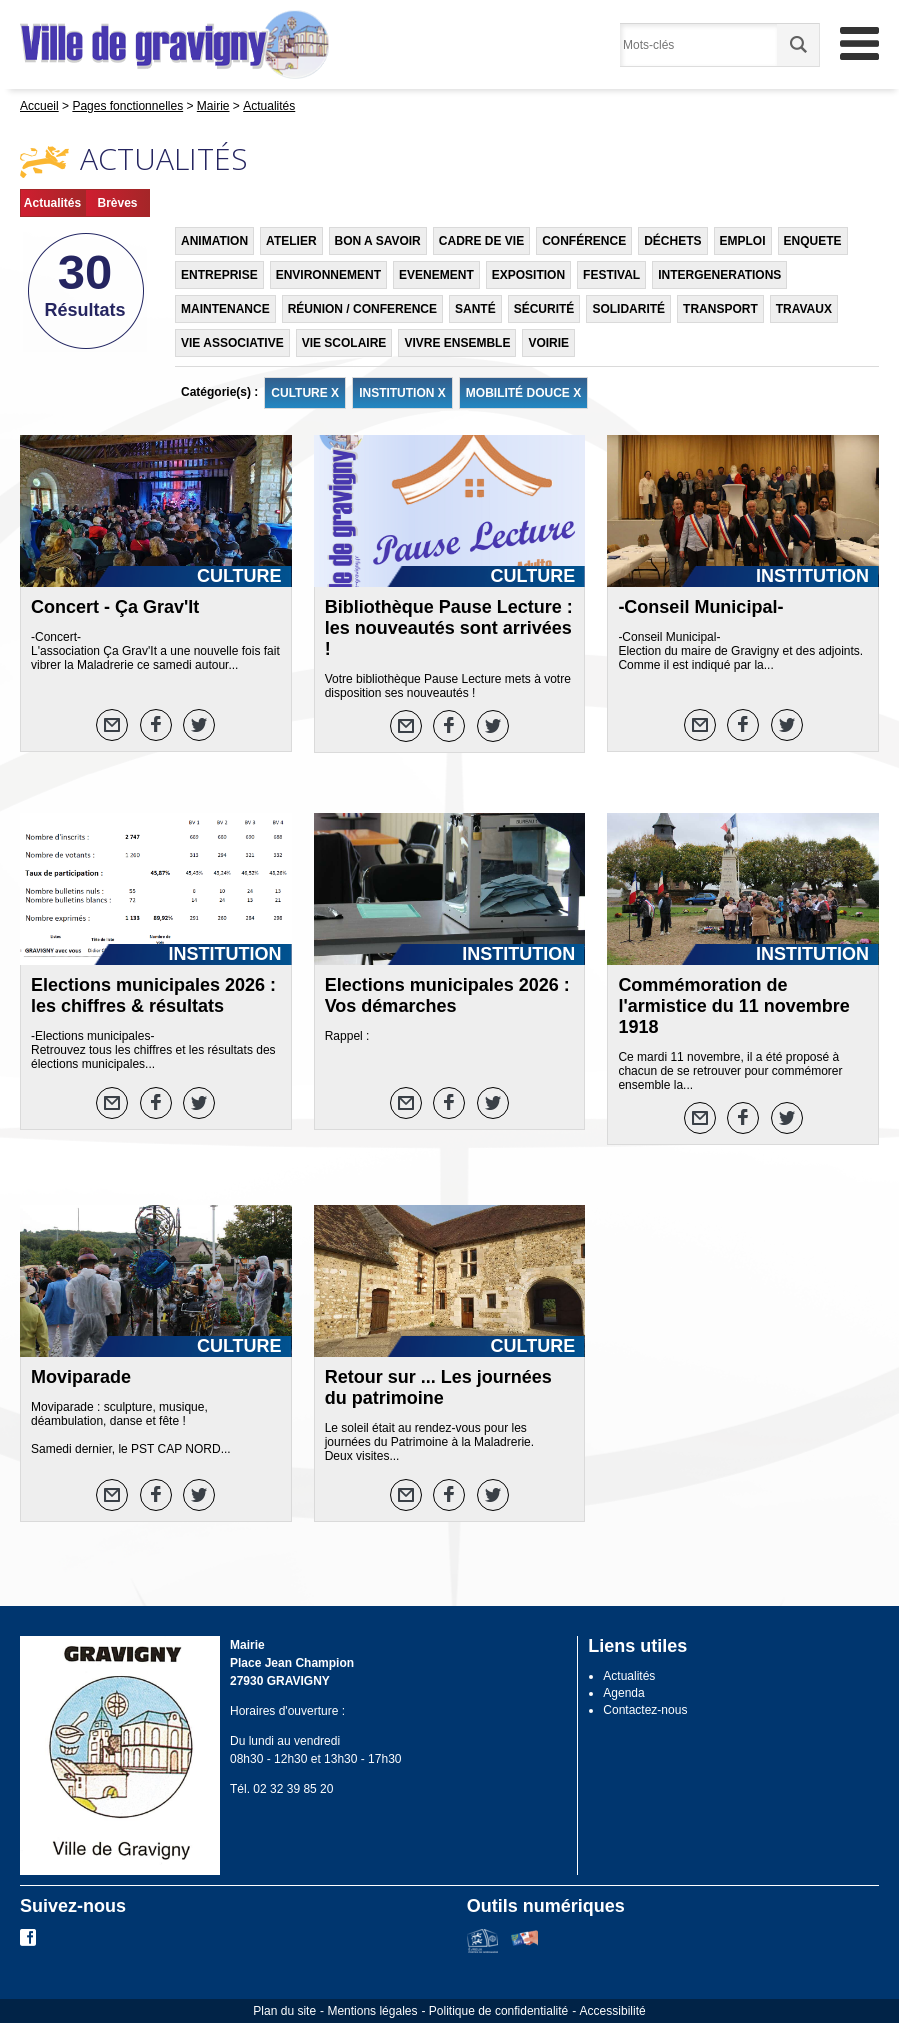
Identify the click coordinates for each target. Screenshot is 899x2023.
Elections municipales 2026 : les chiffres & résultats (153, 995)
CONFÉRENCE (584, 241)
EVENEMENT (436, 275)
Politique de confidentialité (498, 2011)
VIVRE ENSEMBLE (457, 343)
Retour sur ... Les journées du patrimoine (438, 1387)
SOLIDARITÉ (628, 309)
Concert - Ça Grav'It (115, 607)
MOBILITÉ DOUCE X (523, 393)
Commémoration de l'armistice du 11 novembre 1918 (733, 1006)
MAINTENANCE (225, 309)
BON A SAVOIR (378, 241)
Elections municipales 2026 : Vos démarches (447, 995)
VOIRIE (548, 343)
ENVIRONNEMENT (328, 275)
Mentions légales (372, 2011)
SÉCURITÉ (544, 309)
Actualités (52, 203)
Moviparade (81, 1377)
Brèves (117, 203)
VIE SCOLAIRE (344, 343)
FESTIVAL (611, 275)
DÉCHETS (672, 241)
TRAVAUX (804, 309)
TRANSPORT (720, 309)
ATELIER (291, 241)
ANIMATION (214, 241)
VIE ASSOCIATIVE (232, 343)
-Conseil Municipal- (700, 607)
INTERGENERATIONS (719, 275)
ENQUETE (813, 241)
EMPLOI (743, 241)
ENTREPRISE (219, 275)
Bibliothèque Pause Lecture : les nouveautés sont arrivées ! (449, 628)
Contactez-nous (645, 1710)
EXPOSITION (528, 275)
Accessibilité (613, 2011)
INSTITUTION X (402, 393)
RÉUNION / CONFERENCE (362, 309)
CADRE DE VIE (481, 241)
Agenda (623, 1693)
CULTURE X (305, 393)
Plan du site (284, 2011)
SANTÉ (475, 309)
